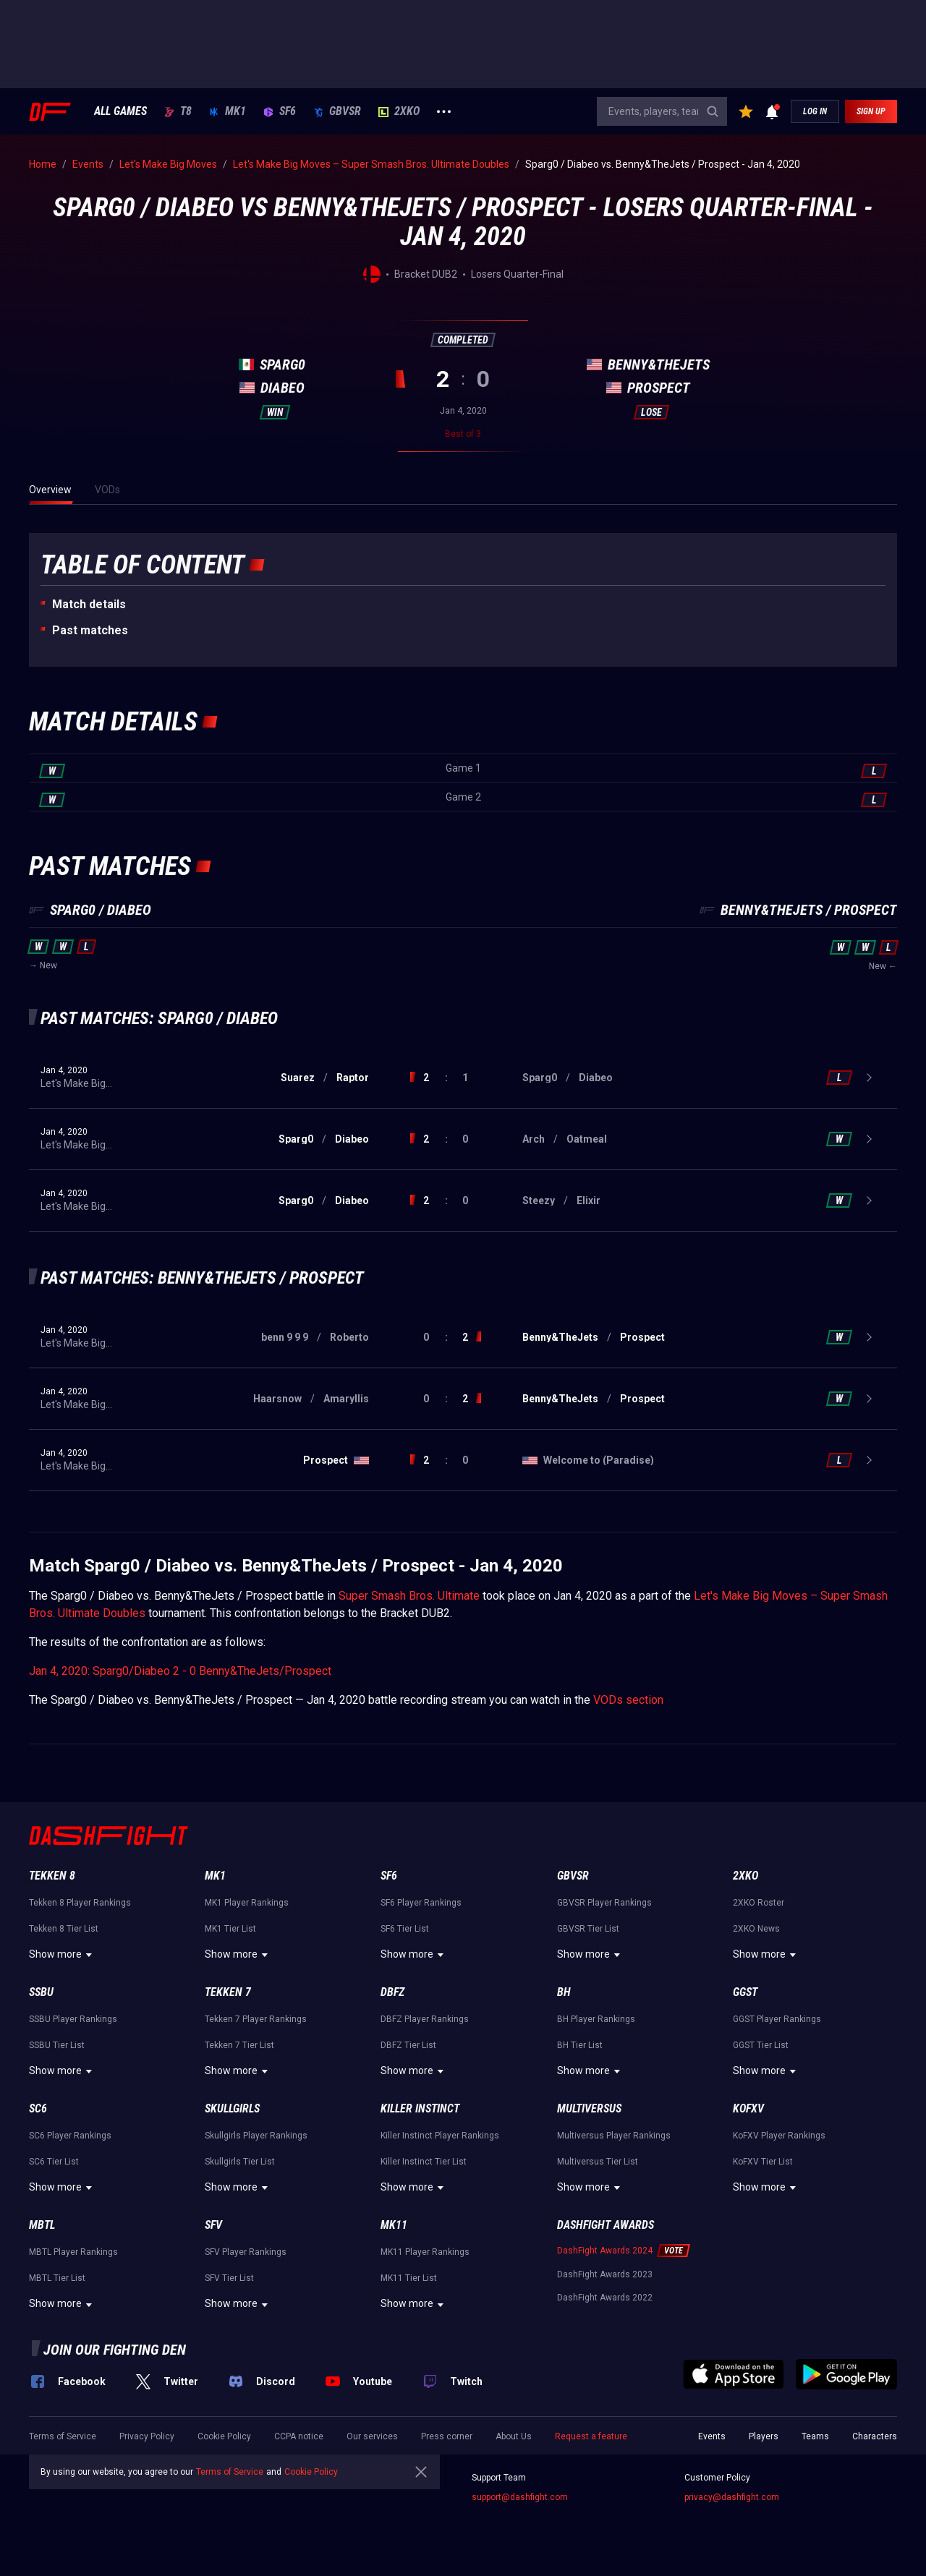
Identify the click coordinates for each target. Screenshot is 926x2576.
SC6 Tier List (54, 2162)
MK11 (394, 2225)
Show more (62, 1955)
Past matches (90, 630)
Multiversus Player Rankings (614, 2136)
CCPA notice (298, 2436)
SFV (213, 2225)
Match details (89, 604)
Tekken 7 (228, 1992)
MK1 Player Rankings (247, 1903)
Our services (372, 2436)
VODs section (628, 1700)
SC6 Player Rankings (70, 2136)
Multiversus (589, 2108)
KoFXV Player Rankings (779, 2136)
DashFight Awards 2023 (605, 2274)
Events (712, 2436)
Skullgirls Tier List (240, 2162)
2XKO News (756, 1929)
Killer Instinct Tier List (424, 2162)
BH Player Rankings (596, 2019)
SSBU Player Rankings (73, 2019)
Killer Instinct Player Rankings (440, 2136)
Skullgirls (232, 2108)
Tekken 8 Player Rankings (80, 1903)
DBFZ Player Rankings (425, 2019)
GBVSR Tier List (588, 1929)
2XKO (399, 111)
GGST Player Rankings (777, 2019)
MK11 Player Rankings (425, 2252)
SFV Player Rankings (245, 2252)
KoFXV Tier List (763, 2162)
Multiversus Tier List (597, 2162)
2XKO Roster (758, 1903)
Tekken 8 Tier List (63, 1929)
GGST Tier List (761, 2045)
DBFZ (392, 1992)
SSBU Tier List (57, 2045)
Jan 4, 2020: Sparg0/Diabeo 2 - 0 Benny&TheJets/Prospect (180, 1671)
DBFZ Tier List (408, 2045)
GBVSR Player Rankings (604, 1903)
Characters (874, 2436)
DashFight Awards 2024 (605, 2251)
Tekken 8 (52, 1875)
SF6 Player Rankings (421, 1903)
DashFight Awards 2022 (605, 2298)
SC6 (38, 2108)
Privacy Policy (146, 2436)
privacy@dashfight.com (731, 2497)
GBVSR (337, 111)
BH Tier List (580, 2045)
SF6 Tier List (405, 1929)
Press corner (446, 2436)
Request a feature (591, 2436)
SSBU (41, 1992)
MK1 (227, 111)
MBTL (42, 2225)
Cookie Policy (224, 2436)
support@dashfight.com (520, 2497)
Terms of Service (62, 2436)
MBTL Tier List (57, 2278)
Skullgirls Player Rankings (256, 2136)
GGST (745, 1992)
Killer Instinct (420, 2108)
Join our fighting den (114, 2349)
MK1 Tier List (230, 1929)
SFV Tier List (229, 2278)
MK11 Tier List (409, 2278)
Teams (815, 2436)
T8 (178, 111)
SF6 (279, 111)
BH (564, 1992)
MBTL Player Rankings (73, 2252)
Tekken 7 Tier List (239, 2045)
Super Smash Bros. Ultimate (409, 1596)
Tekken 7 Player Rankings (256, 2019)
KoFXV (748, 2108)
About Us (514, 2436)
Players (763, 2436)
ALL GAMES (120, 111)
